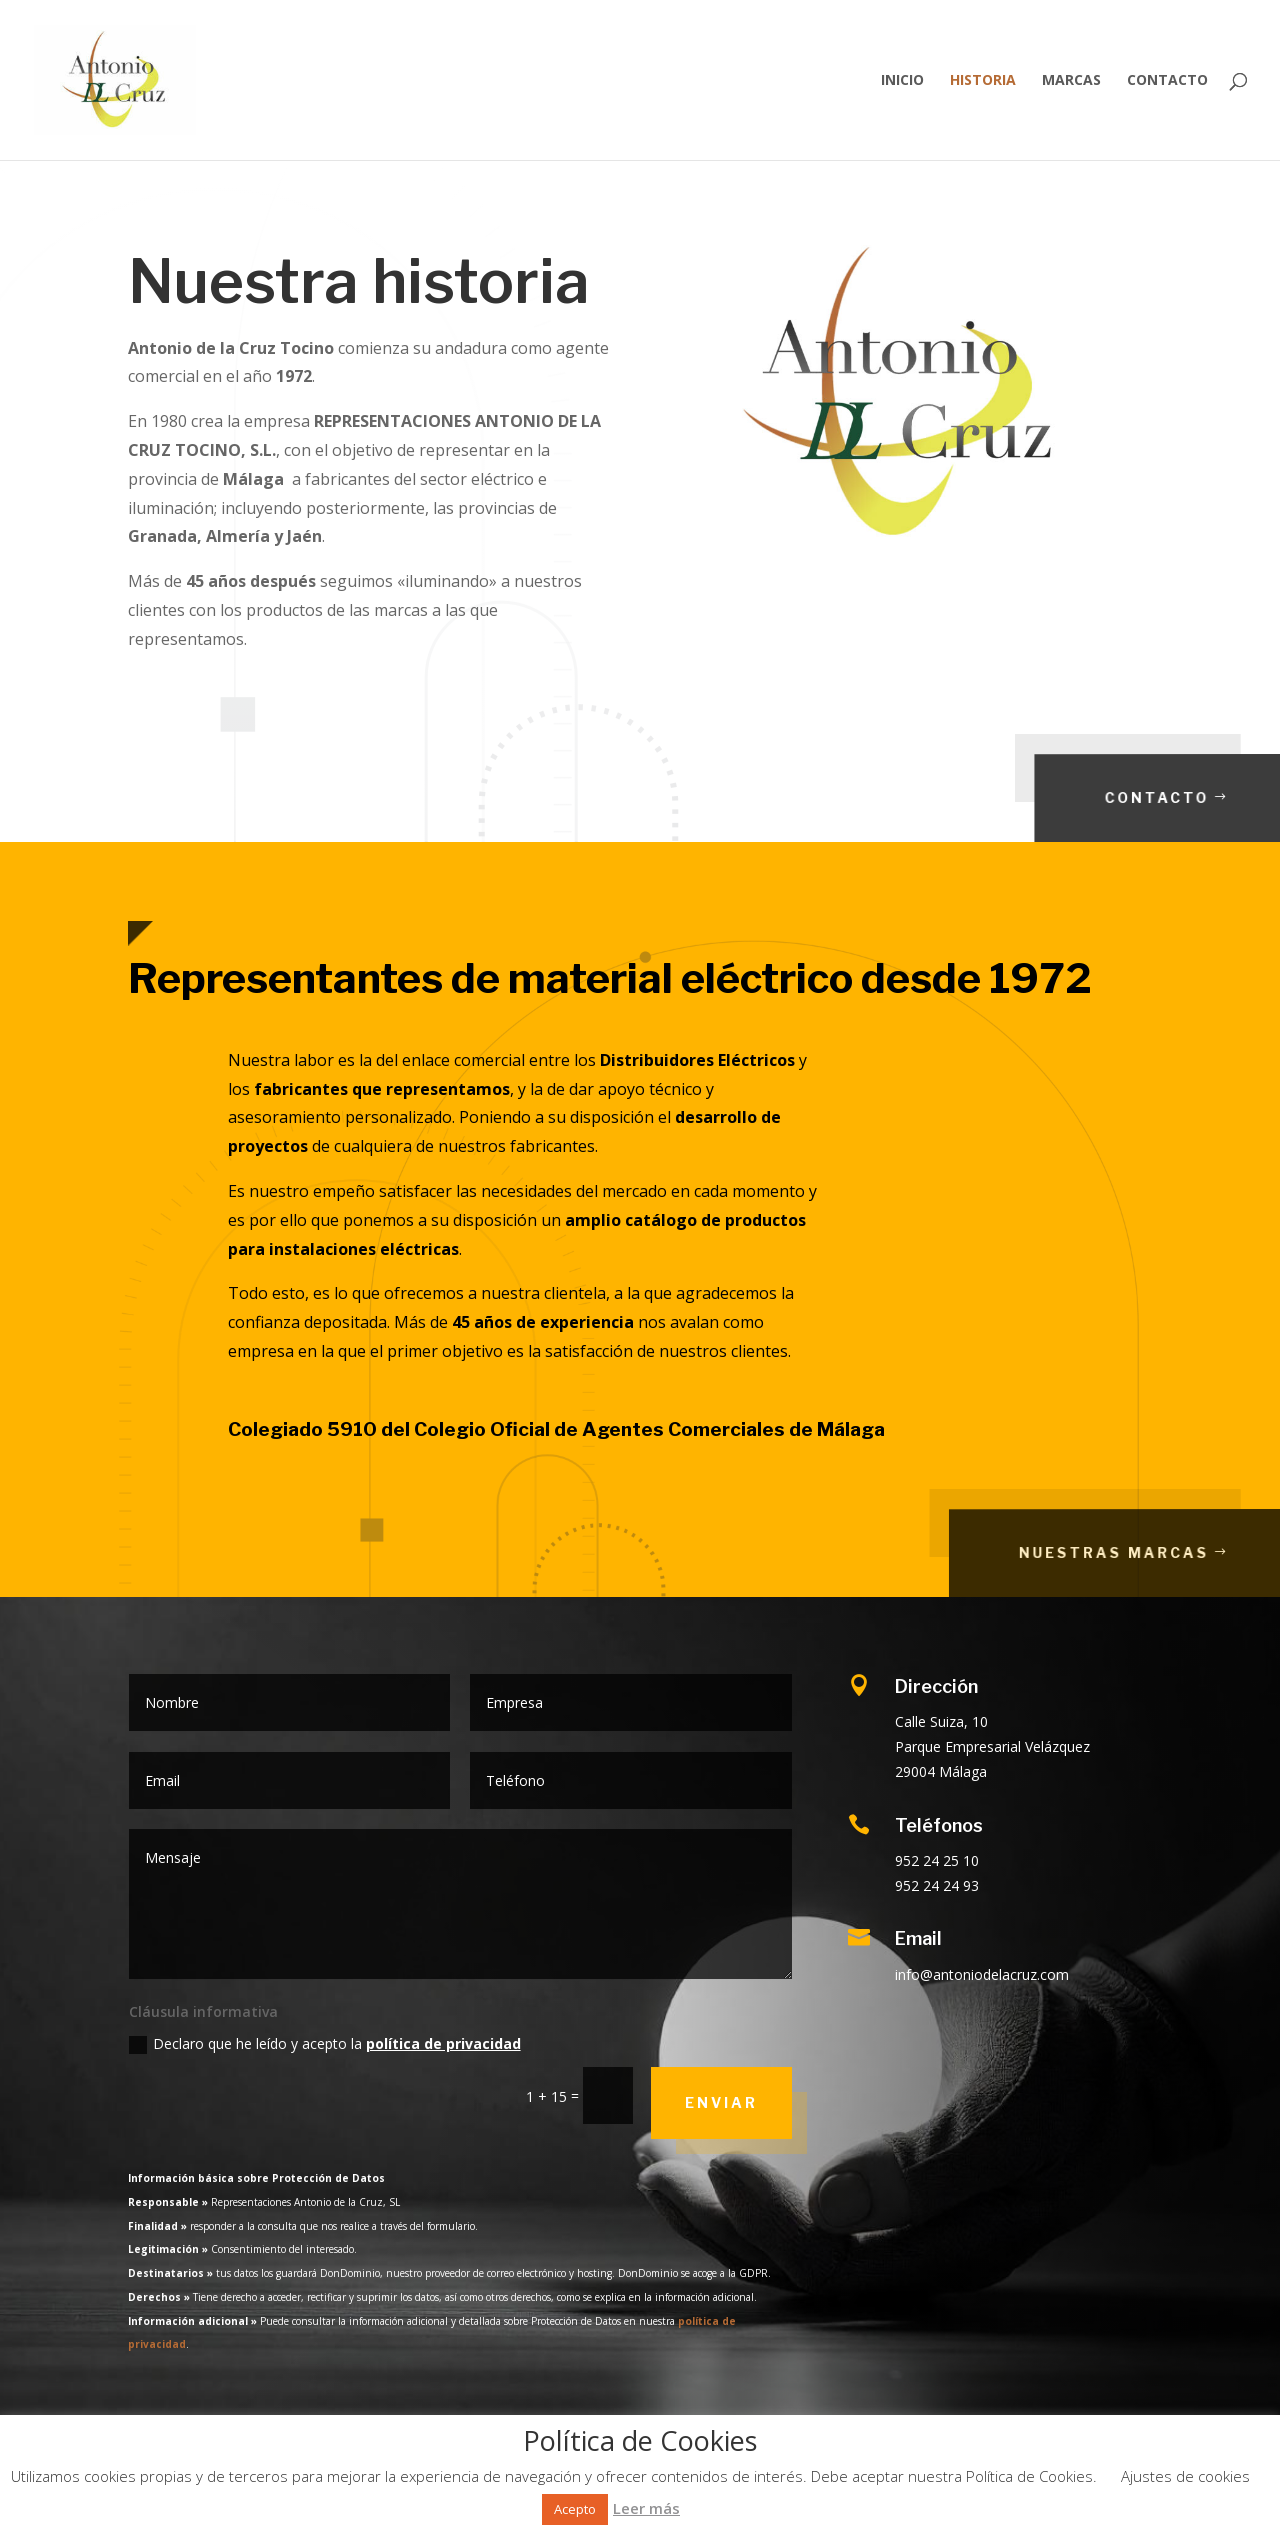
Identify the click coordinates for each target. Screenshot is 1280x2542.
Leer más (646, 2508)
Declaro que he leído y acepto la (325, 2044)
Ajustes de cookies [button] (1185, 2476)
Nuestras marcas (1166, 1552)
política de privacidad (443, 2043)
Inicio (902, 81)
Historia (983, 81)
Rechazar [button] (711, 2508)
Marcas (1071, 81)
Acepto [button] (575, 2509)
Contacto (1167, 81)
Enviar (721, 2102)
